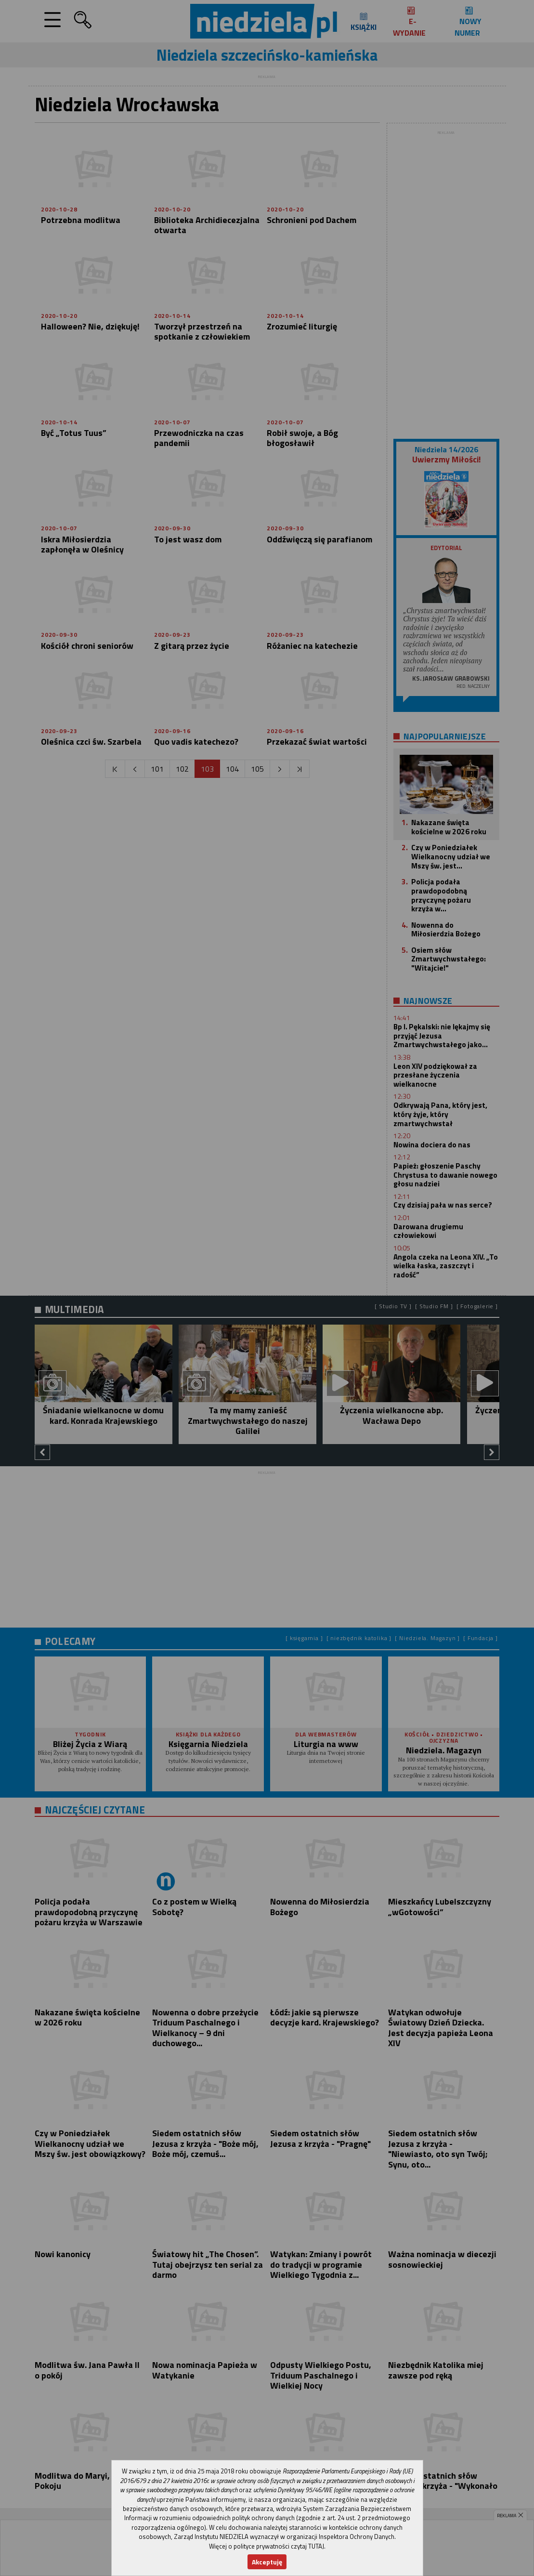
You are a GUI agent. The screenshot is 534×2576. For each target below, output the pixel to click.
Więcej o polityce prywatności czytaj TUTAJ (266, 2546)
